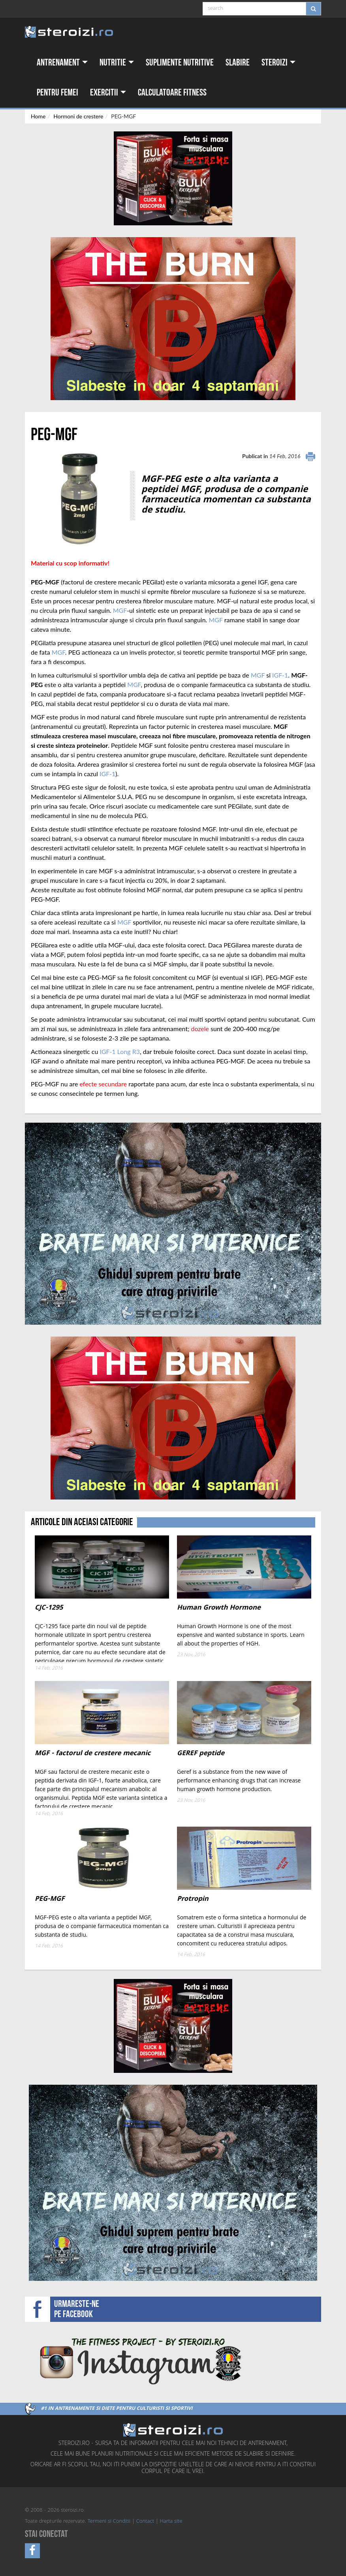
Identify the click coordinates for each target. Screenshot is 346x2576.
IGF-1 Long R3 (120, 1051)
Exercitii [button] (108, 92)
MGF (120, 610)
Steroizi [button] (278, 62)
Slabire (238, 62)
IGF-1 (280, 675)
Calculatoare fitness (172, 92)
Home (38, 116)
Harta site (171, 2521)
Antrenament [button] (62, 62)
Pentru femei (57, 92)
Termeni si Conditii (109, 2521)
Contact (145, 2521)
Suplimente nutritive (180, 62)
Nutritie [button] (117, 62)
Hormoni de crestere (78, 116)
